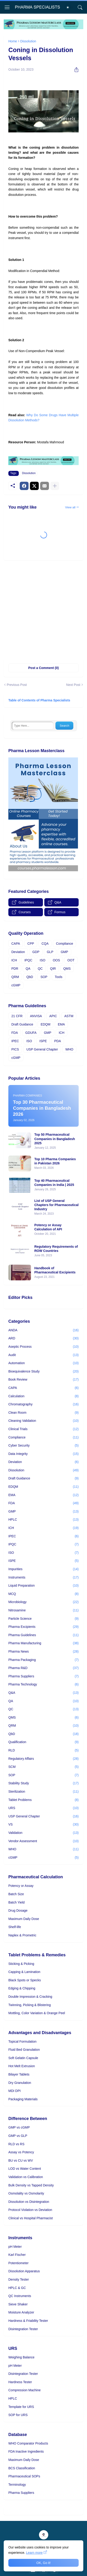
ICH (14, 960)
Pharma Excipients (43, 1627)
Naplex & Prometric (22, 1935)
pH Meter (15, 2246)
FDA (14, 1033)
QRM (15, 977)
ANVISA (36, 1016)
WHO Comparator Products (28, 2443)
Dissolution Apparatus (24, 2271)
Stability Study (43, 1783)
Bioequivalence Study (43, 1371)
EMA (61, 1024)
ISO (42, 960)
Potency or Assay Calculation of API (48, 1227)
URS (43, 1808)
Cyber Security (43, 1445)
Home (12, 41)
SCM (43, 1767)
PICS (15, 1049)
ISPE (43, 1041)
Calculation (43, 1396)
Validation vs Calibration (25, 2177)
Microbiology (43, 1602)
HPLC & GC (17, 2288)
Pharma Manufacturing (43, 1643)
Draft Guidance (22, 1024)
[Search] (80, 7)
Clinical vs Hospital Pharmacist (30, 2218)
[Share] (75, 70)
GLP (50, 952)
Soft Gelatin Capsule (23, 2058)
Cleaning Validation (43, 1421)
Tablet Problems (43, 1800)
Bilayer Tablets (18, 2074)
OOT (71, 960)
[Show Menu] (7, 7)
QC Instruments (19, 2296)
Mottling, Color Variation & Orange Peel (36, 2013)
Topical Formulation (22, 2041)
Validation (43, 1833)
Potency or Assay (20, 1886)
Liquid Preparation (43, 1585)
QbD (29, 977)
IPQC (28, 960)
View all (70, 507)
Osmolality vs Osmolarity (26, 2193)
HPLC (43, 1519)
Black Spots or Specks (24, 1980)
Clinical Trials (43, 1429)
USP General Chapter (42, 1049)
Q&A (43, 1693)
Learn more (34, 2552)
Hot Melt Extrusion (21, 2066)
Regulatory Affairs (43, 1759)
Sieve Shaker (18, 2304)
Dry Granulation (19, 2083)
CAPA (15, 943)
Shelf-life (14, 1927)
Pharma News (43, 1651)
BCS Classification (21, 2468)
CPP (30, 943)
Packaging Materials (23, 2099)
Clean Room (43, 1412)
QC (40, 968)
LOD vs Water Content (24, 2168)
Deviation (18, 952)
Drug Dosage (18, 1910)
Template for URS (21, 2407)
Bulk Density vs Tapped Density (31, 2185)
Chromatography (43, 1404)
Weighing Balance (21, 2357)
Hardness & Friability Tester (28, 2321)
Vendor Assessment (43, 1841)
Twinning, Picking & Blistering (29, 2005)
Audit (43, 1355)
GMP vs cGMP (19, 2127)
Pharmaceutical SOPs (24, 2476)
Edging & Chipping (21, 1988)
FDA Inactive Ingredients (26, 2451)
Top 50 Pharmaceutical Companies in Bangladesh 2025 (54, 1139)
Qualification (43, 1742)
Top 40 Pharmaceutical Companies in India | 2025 (54, 1183)
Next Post (73, 685)
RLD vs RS (16, 2144)
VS (43, 1824)
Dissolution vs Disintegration (28, 2202)
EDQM (45, 1024)
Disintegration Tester (23, 2329)
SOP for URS (18, 2415)
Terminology (17, 2484)
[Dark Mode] (69, 7)
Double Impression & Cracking (30, 1996)
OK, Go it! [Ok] (43, 2563)
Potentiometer (18, 2263)
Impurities (43, 1569)
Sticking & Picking (21, 1964)
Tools (58, 977)
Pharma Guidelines (43, 1635)
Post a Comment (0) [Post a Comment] (43, 668)
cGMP (15, 985)
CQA (45, 943)
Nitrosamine (43, 1610)
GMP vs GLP (17, 2136)
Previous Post (17, 685)
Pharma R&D (43, 1668)
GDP (35, 952)
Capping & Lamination (24, 1972)
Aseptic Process (43, 1346)
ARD (43, 1338)
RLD (43, 1750)
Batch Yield (16, 1902)
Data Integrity (43, 1454)
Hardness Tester (20, 2382)
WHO (69, 1049)
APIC (53, 1016)
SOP (43, 977)
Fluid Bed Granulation (24, 2049)
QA (28, 968)
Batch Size (16, 1894)
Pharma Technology (43, 1684)
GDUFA (30, 1033)
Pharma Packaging (43, 1660)
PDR (14, 968)
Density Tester (18, 2279)
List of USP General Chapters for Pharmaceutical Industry (56, 1205)
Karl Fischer (17, 2255)
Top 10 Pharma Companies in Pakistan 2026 (55, 1161)
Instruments (43, 1577)
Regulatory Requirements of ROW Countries (56, 1249)
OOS (56, 960)
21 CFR (17, 1016)
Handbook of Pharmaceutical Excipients (54, 1270)
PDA (57, 1041)
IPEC (15, 1041)
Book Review (43, 1379)
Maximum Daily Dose (23, 1919)
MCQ (43, 1594)
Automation (43, 1363)
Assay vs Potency (21, 2152)
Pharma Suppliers (43, 1676)
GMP (64, 952)
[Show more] (54, 486)
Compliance (64, 943)
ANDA (43, 1330)
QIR (53, 968)
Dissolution (28, 41)
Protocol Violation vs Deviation (30, 2210)
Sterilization (43, 1791)
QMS (67, 968)
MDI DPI (14, 2091)
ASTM (68, 1016)
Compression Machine (24, 2390)
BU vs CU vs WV (20, 2160)
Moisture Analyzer (21, 2312)
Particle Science (43, 1618)
